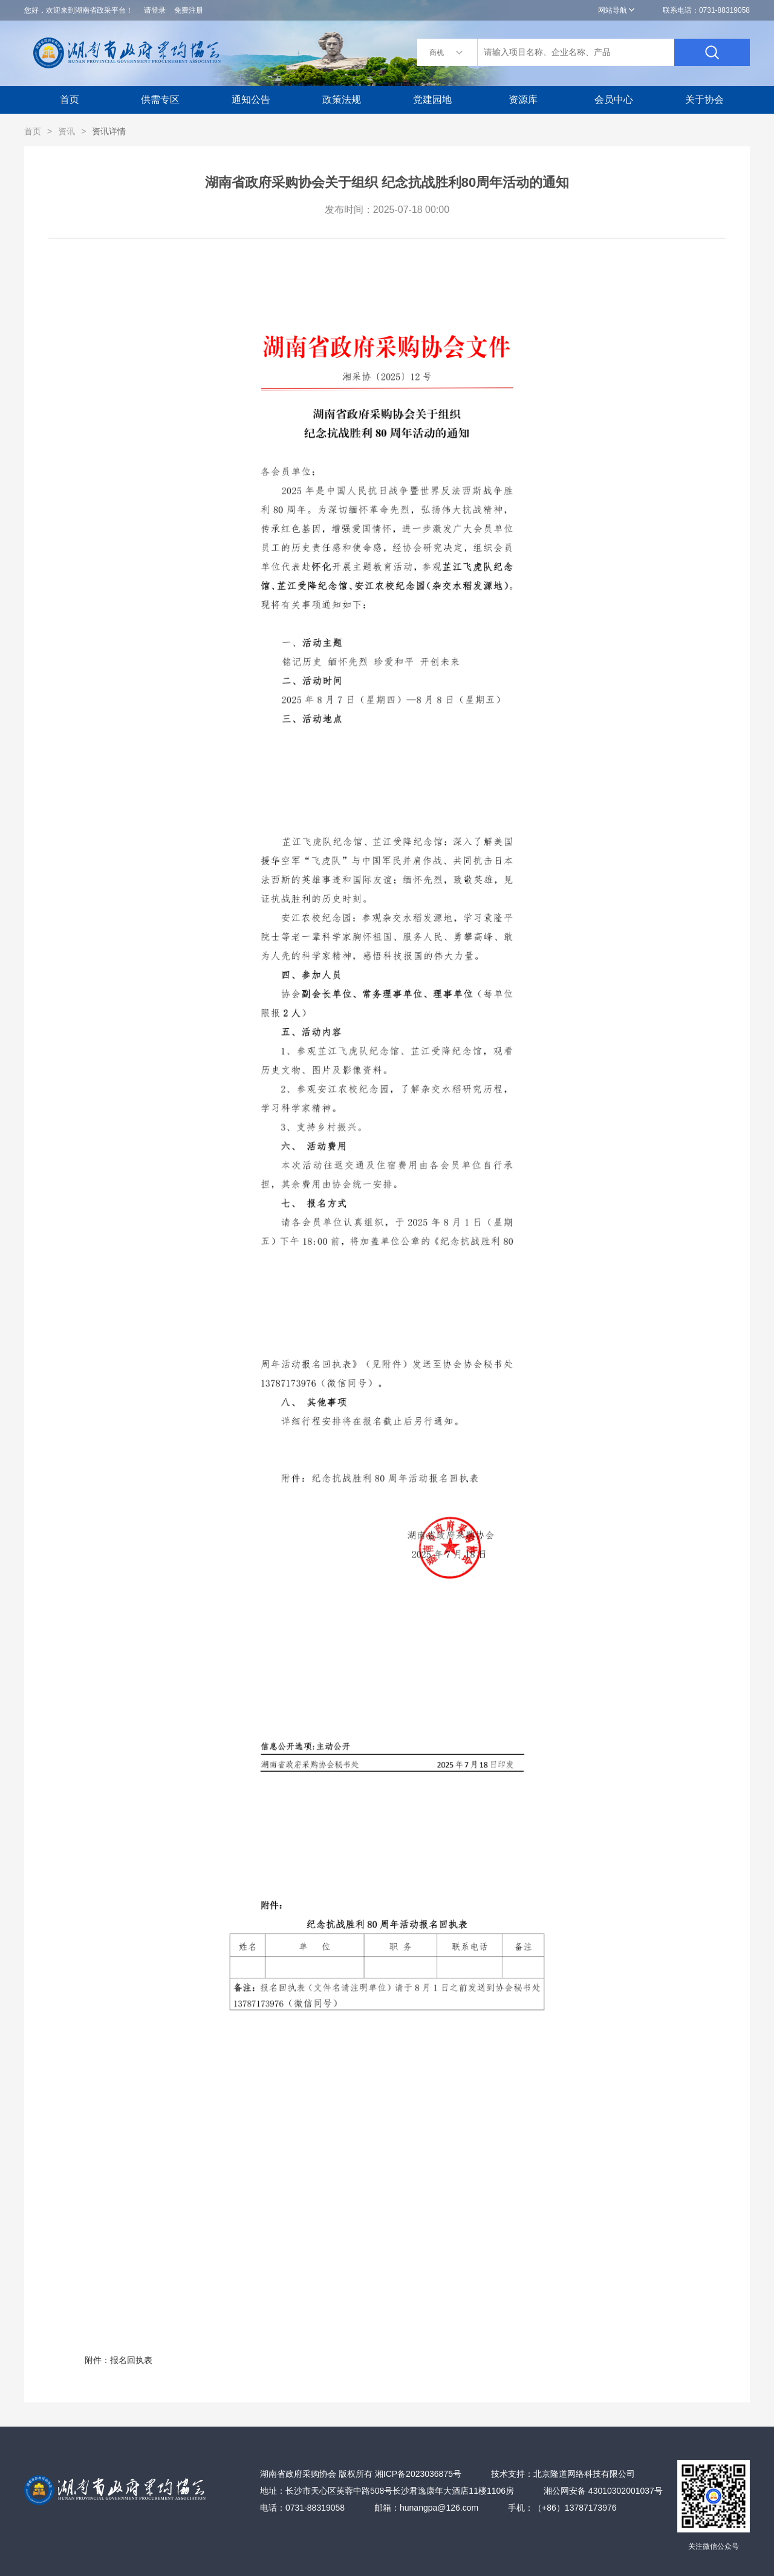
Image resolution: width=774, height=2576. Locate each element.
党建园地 (432, 99)
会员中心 (613, 99)
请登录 (155, 10)
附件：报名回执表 (326, 1315)
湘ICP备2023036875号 (418, 2474)
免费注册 (188, 10)
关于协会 (704, 99)
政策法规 (341, 99)
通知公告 (251, 99)
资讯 (66, 131)
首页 (69, 99)
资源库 (523, 99)
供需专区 (160, 99)
